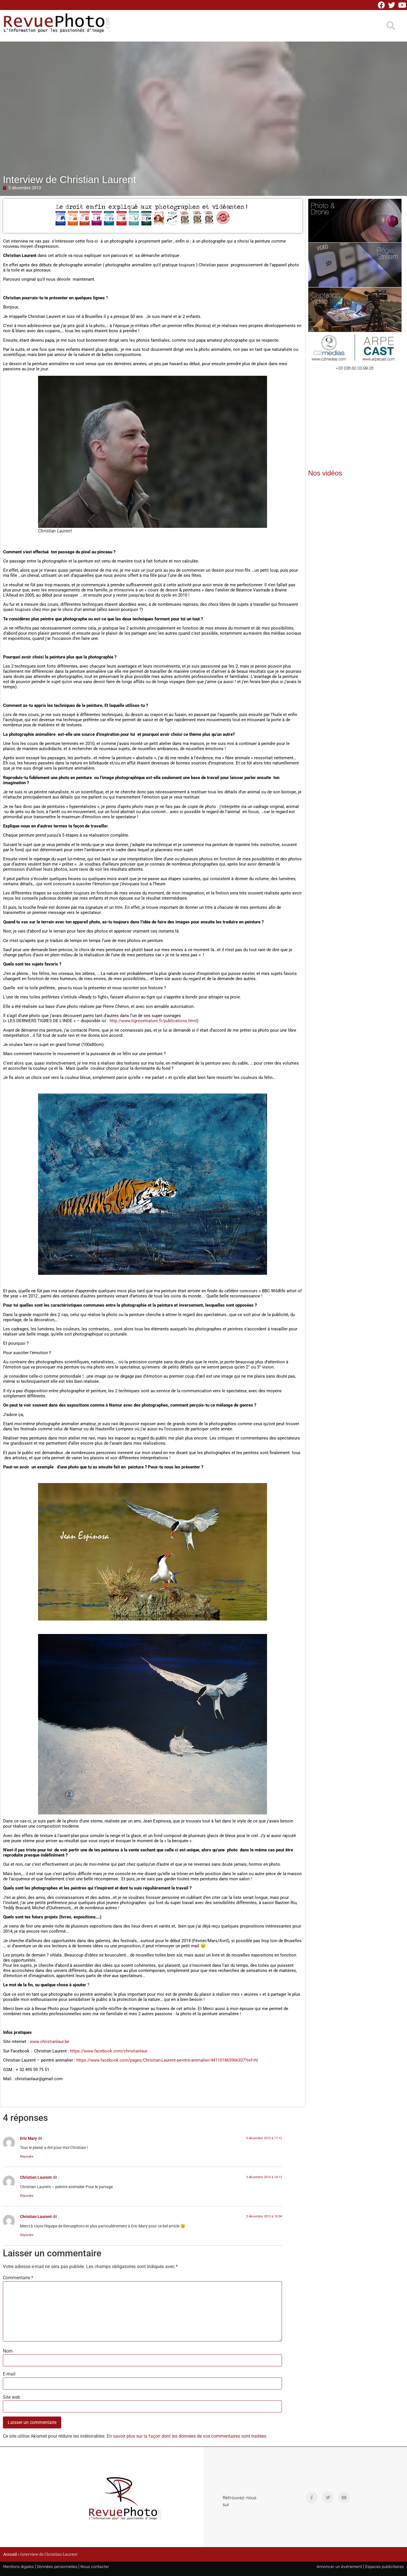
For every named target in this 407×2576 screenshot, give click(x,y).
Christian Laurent (36, 2177)
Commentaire (18, 2278)
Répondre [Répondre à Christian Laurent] (26, 2196)
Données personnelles (57, 2566)
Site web (11, 2397)
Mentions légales (18, 2566)
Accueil (10, 2554)
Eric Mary (28, 2138)
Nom (8, 2351)
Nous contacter (94, 2566)
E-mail (9, 2374)
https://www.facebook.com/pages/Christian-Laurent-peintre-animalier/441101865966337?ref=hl (167, 2060)
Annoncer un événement (339, 2566)
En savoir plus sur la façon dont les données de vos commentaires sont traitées (186, 2436)
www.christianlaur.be (49, 2041)
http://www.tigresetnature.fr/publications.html (153, 1020)
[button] (391, 26)
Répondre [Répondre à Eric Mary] (26, 2156)
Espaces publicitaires (384, 2566)
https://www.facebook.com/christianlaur (108, 2051)
